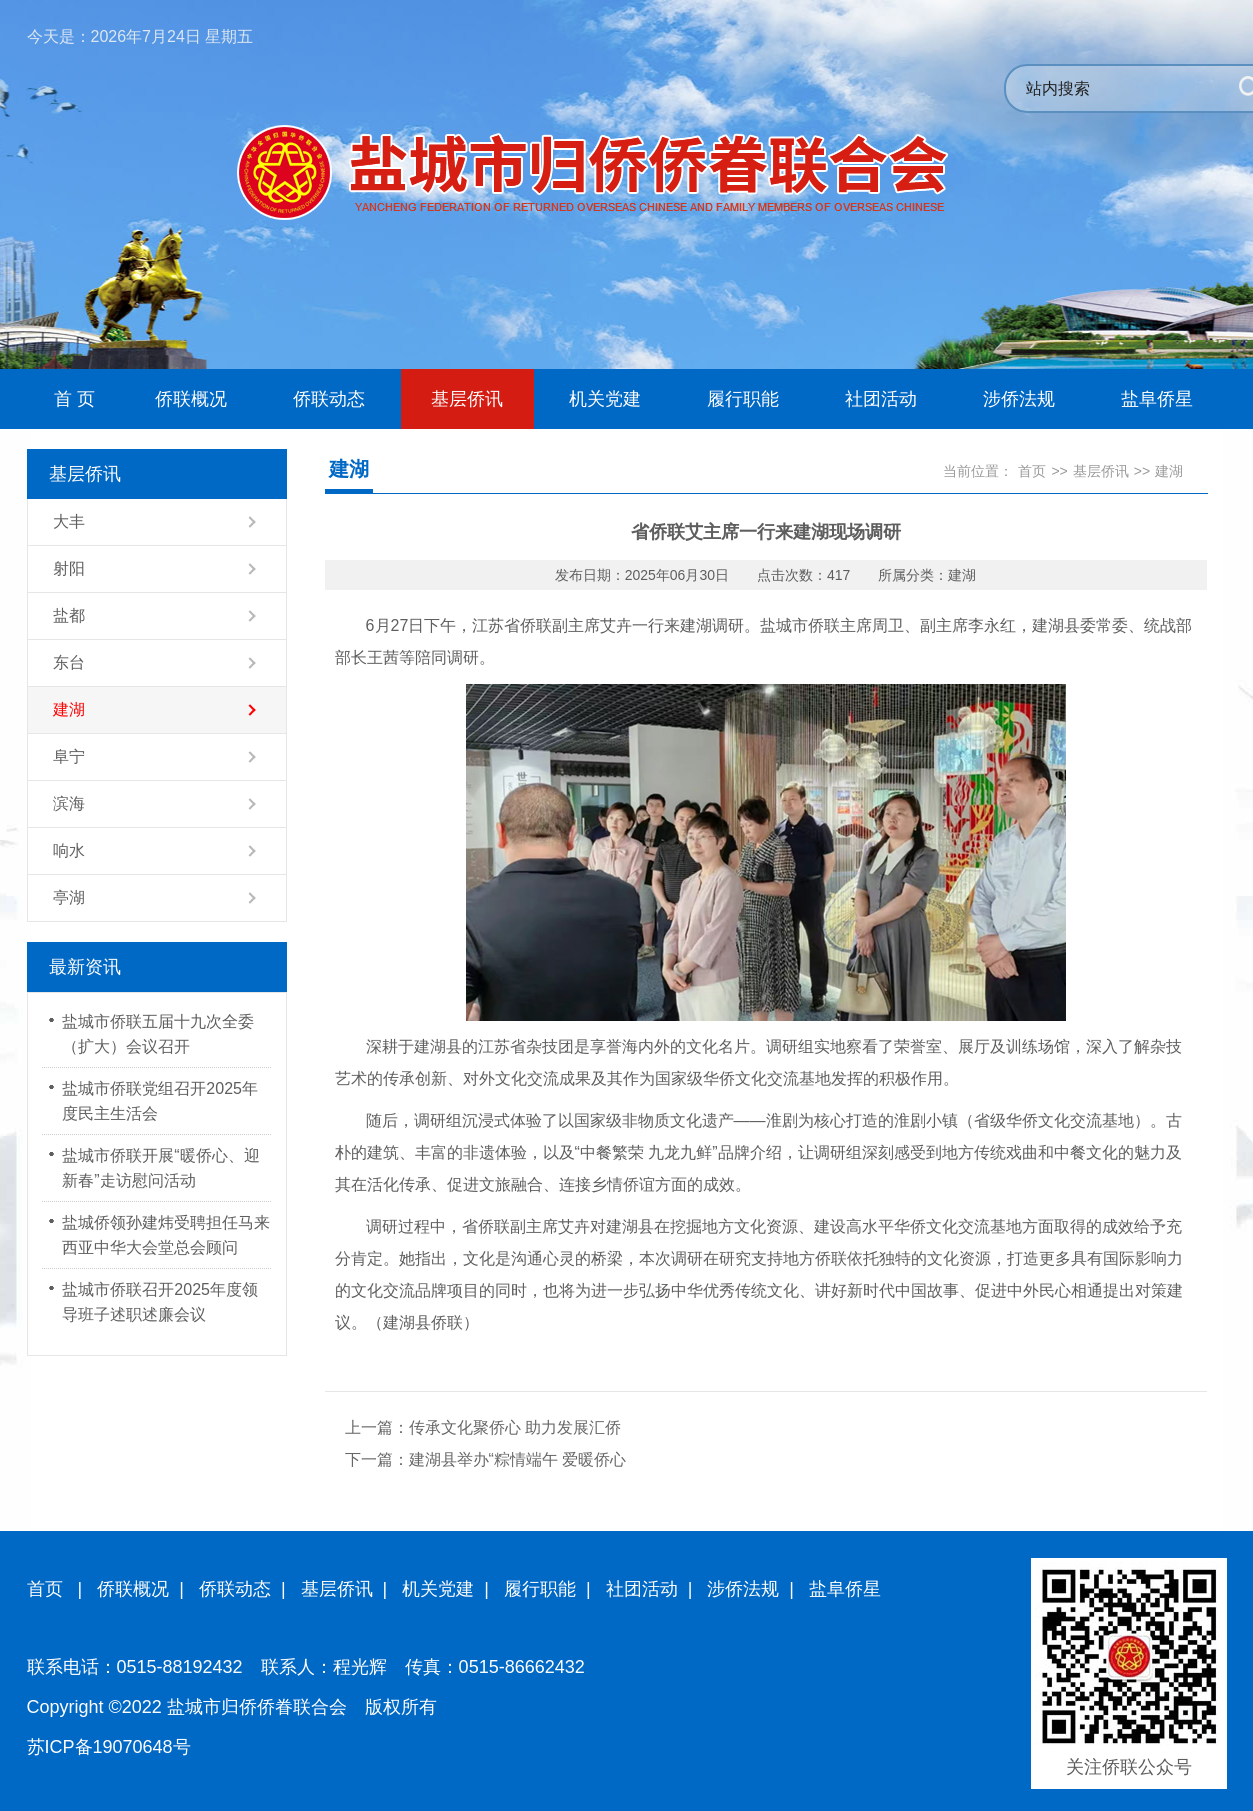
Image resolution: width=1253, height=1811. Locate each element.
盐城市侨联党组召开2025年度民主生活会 (160, 1101)
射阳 (69, 568)
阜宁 (69, 756)
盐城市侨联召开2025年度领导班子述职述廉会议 (160, 1302)
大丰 (69, 521)
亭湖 (69, 897)
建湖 (69, 709)
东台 (69, 662)
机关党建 (438, 1589)
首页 (1032, 471)
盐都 (69, 615)
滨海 (69, 803)
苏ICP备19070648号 (109, 1747)
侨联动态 (235, 1589)
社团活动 (642, 1589)
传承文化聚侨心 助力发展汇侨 (515, 1427)
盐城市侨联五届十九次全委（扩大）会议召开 (158, 1034)
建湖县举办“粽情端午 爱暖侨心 (518, 1459)
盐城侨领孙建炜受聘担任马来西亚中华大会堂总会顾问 (166, 1235)
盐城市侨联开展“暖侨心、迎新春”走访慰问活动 (160, 1168)
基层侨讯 (1101, 471)
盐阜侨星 (845, 1589)
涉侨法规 (743, 1589)
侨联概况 (133, 1589)
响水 (69, 850)
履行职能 (540, 1589)
